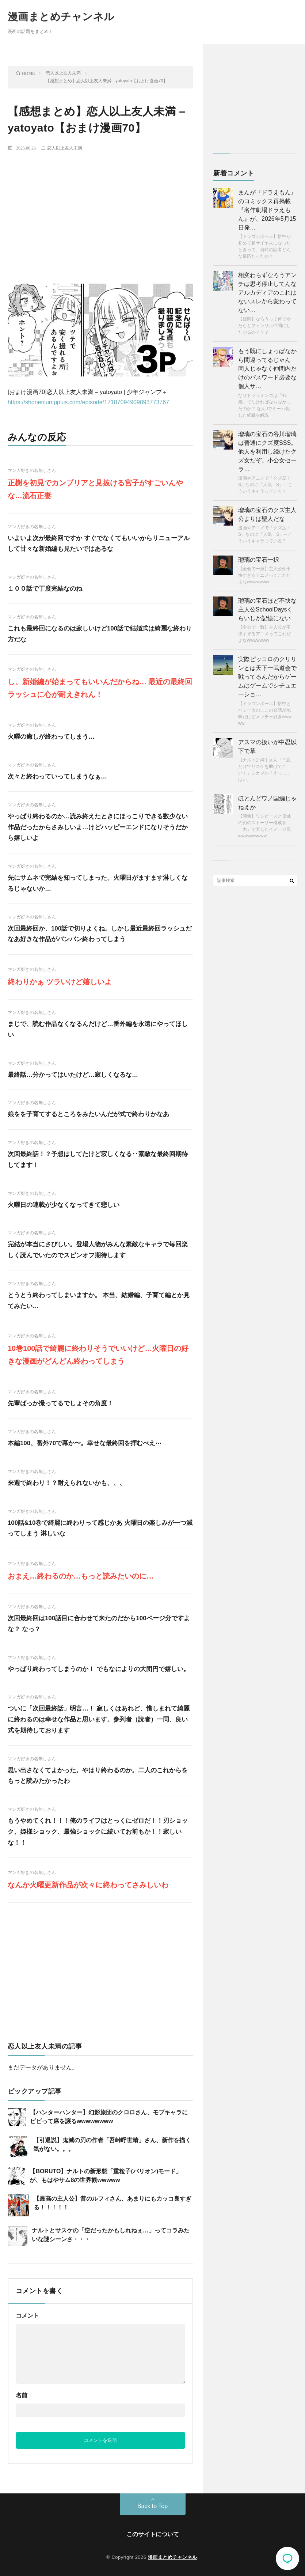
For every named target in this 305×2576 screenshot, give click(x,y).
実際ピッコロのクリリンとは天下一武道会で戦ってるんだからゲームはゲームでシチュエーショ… (267, 676)
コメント (27, 2315)
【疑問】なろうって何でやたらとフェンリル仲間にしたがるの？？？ (264, 326)
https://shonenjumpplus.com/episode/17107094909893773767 (88, 402)
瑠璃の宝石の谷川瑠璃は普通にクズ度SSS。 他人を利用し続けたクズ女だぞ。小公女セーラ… (267, 451)
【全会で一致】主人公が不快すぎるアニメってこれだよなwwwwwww (264, 575)
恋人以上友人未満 (64, 147)
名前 (21, 2395)
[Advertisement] (100, 210)
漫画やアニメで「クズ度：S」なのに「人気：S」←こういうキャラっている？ (265, 485)
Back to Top (152, 2506)
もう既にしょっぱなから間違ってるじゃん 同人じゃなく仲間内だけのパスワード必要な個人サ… (267, 368)
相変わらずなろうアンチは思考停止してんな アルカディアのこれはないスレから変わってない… (267, 292)
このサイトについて (152, 2534)
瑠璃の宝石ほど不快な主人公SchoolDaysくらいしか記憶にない (267, 609)
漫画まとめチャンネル (61, 16)
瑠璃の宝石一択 (258, 560)
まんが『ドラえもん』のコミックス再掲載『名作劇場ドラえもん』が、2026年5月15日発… (267, 210)
